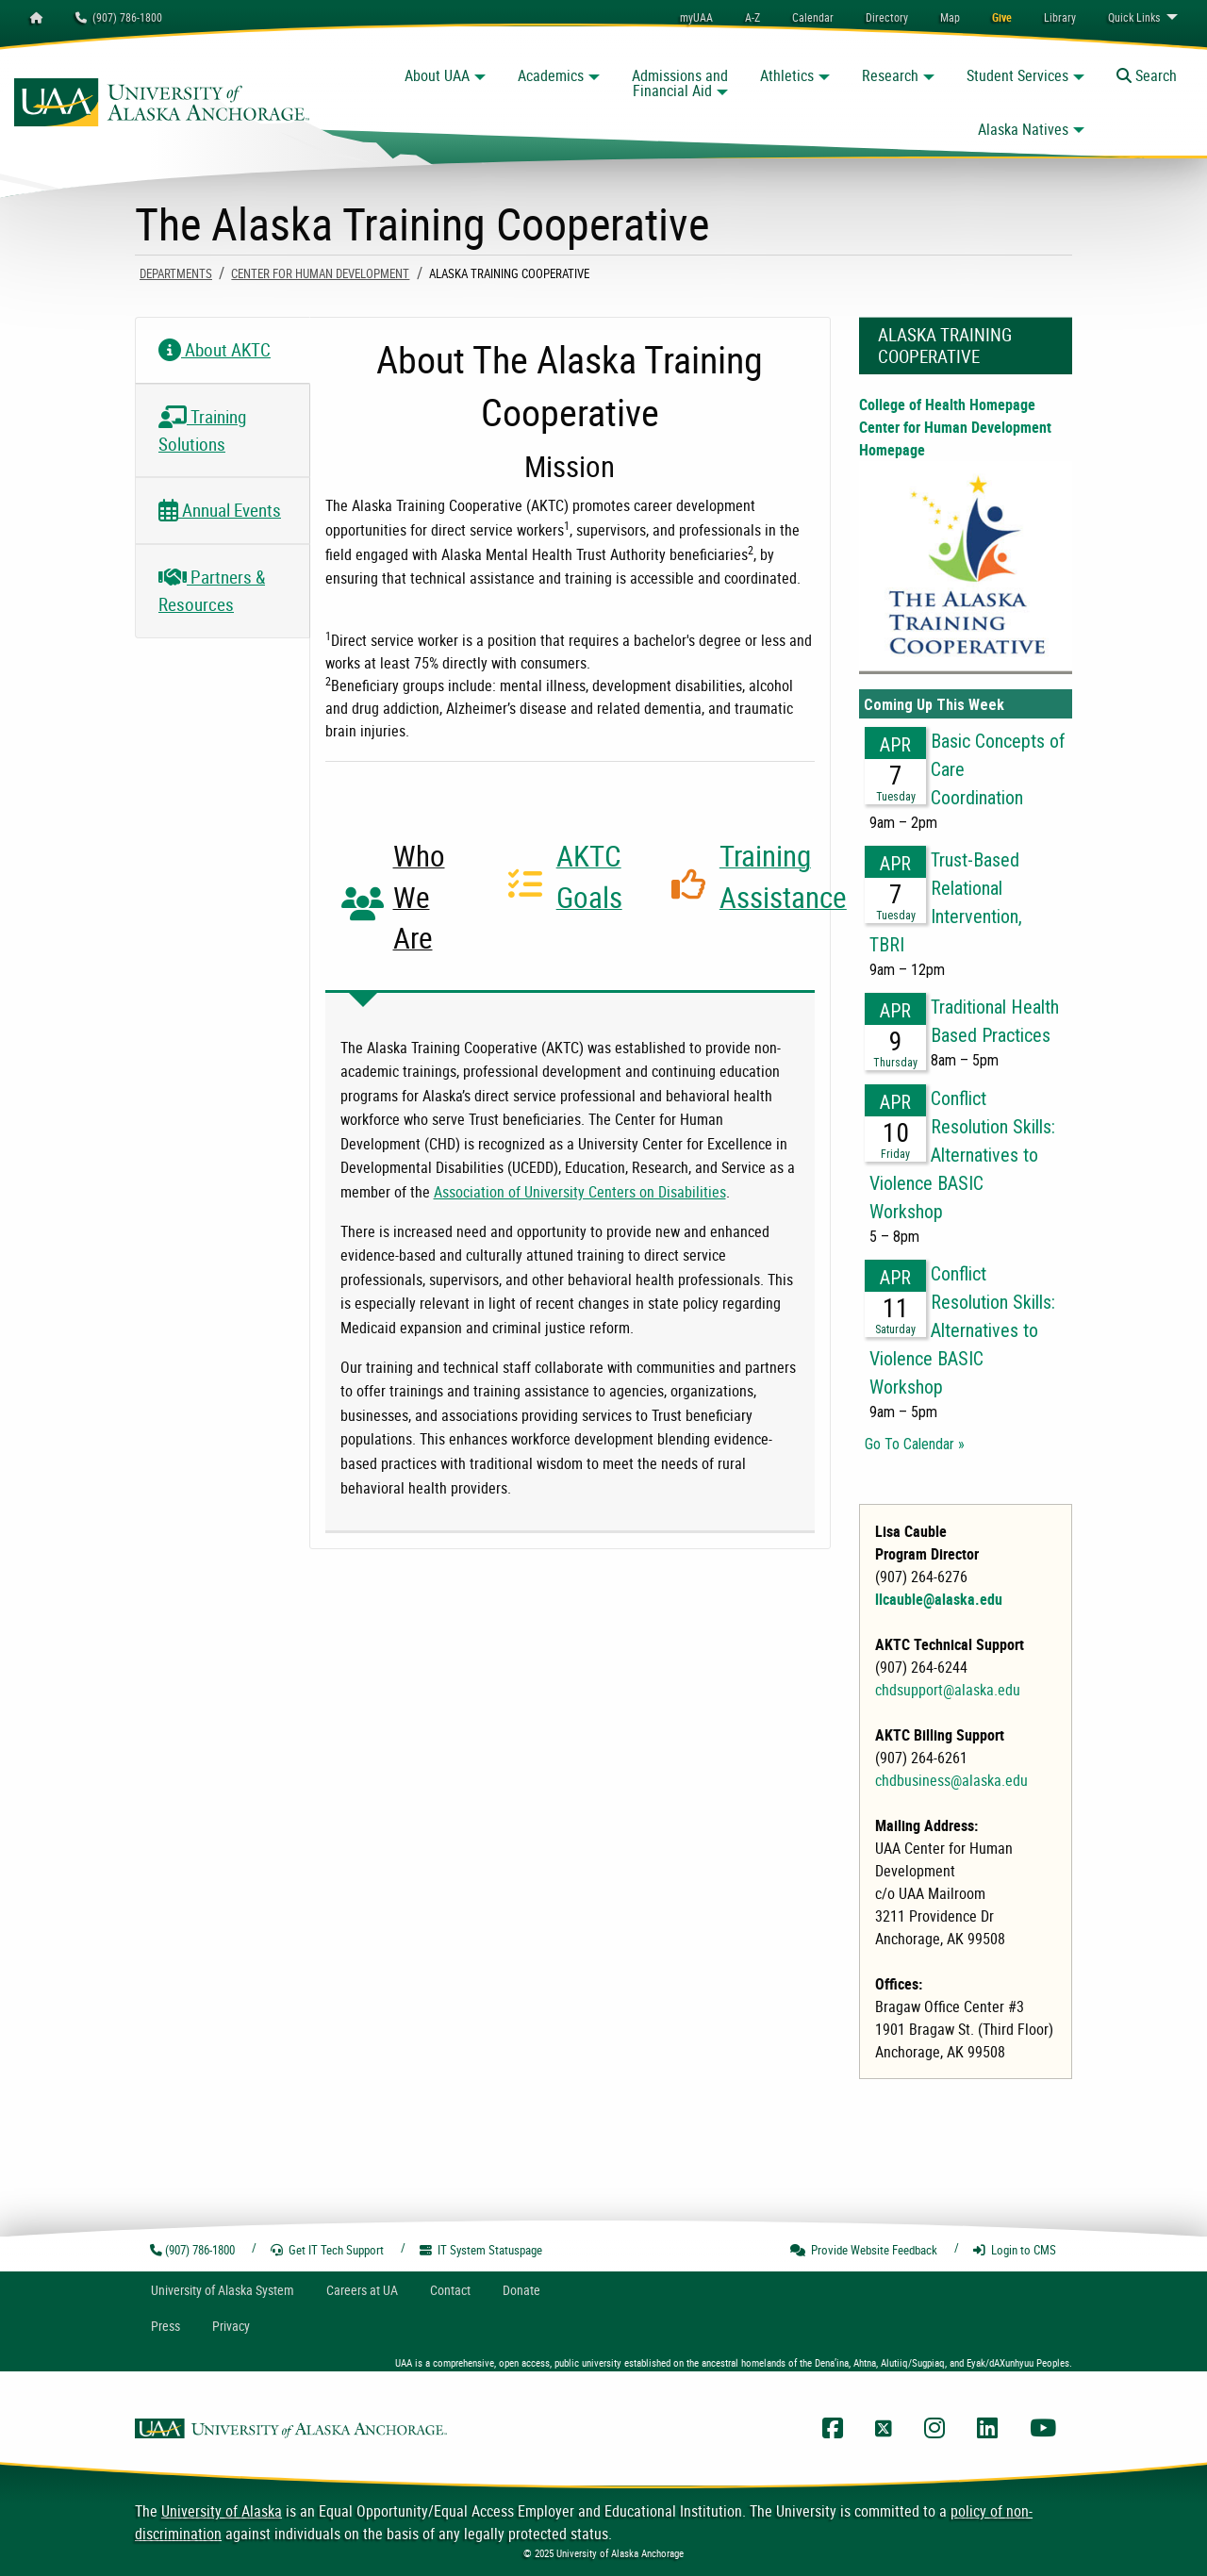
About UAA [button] (437, 75)
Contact (450, 2290)
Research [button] (890, 75)
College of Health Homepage (947, 404)
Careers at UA (362, 2290)
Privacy (231, 2326)
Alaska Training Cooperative (945, 345)
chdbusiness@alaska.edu (951, 1780)
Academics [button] (551, 75)
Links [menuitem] (1134, 17)
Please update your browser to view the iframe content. (965, 1074)
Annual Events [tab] (219, 510)
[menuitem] (813, 17)
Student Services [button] (1017, 75)
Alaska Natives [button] (1023, 129)
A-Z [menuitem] (752, 17)
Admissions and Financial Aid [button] (680, 83)
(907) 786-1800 (118, 17)
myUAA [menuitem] (696, 17)
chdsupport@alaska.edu (947, 1689)
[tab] (406, 904)
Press (165, 2326)
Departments (176, 273)
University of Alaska (221, 2511)
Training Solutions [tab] (202, 430)
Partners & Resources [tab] (211, 591)
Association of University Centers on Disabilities (580, 1191)
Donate (521, 2290)
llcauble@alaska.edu (938, 1599)
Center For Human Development (320, 273)
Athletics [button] (787, 75)
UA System (222, 2290)
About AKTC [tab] (214, 350)
